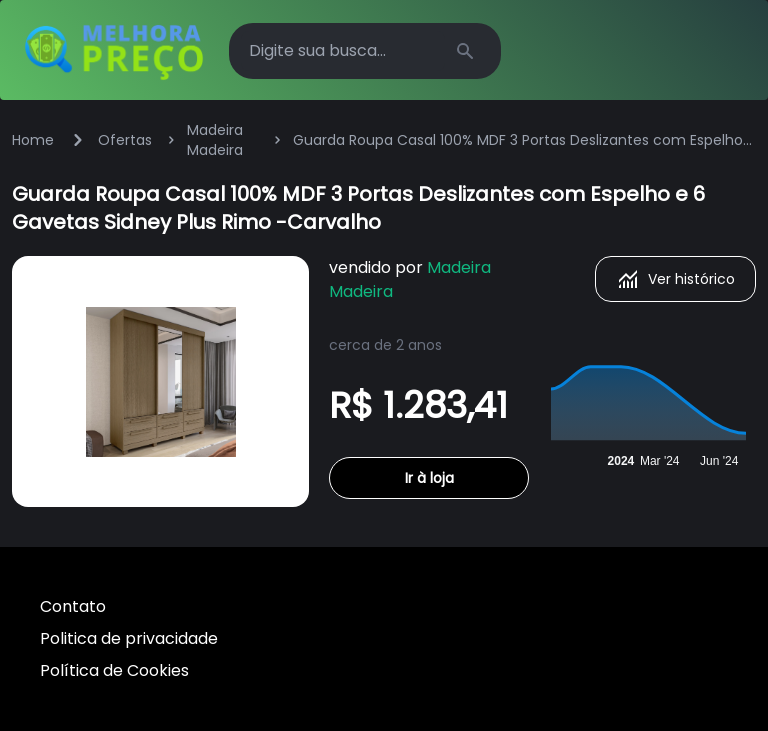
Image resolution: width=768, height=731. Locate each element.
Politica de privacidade (129, 638)
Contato (73, 606)
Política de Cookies (114, 670)
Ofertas (125, 140)
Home (33, 140)
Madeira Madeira (215, 140)
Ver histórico (675, 279)
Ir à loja (429, 478)
